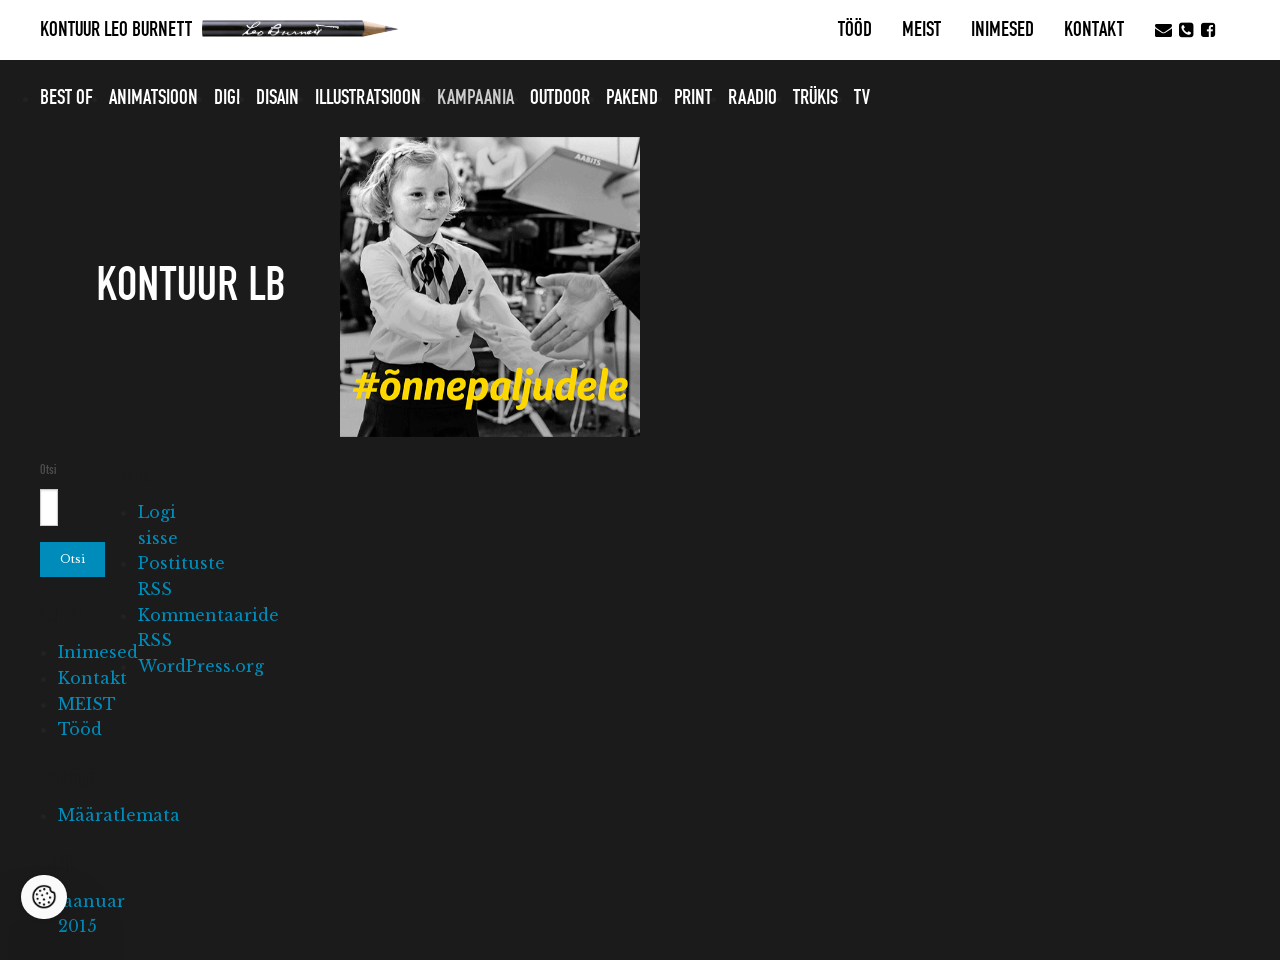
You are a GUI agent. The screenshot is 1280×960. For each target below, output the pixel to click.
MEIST (921, 30)
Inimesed (1002, 30)
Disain (277, 98)
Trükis (815, 98)
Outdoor (560, 98)
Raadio (752, 98)
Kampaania (475, 98)
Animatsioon (153, 98)
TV (862, 98)
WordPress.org (201, 666)
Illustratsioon (368, 98)
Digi (227, 98)
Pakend (632, 98)
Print (693, 98)
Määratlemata (119, 815)
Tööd (855, 30)
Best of (66, 98)
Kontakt (1094, 30)
